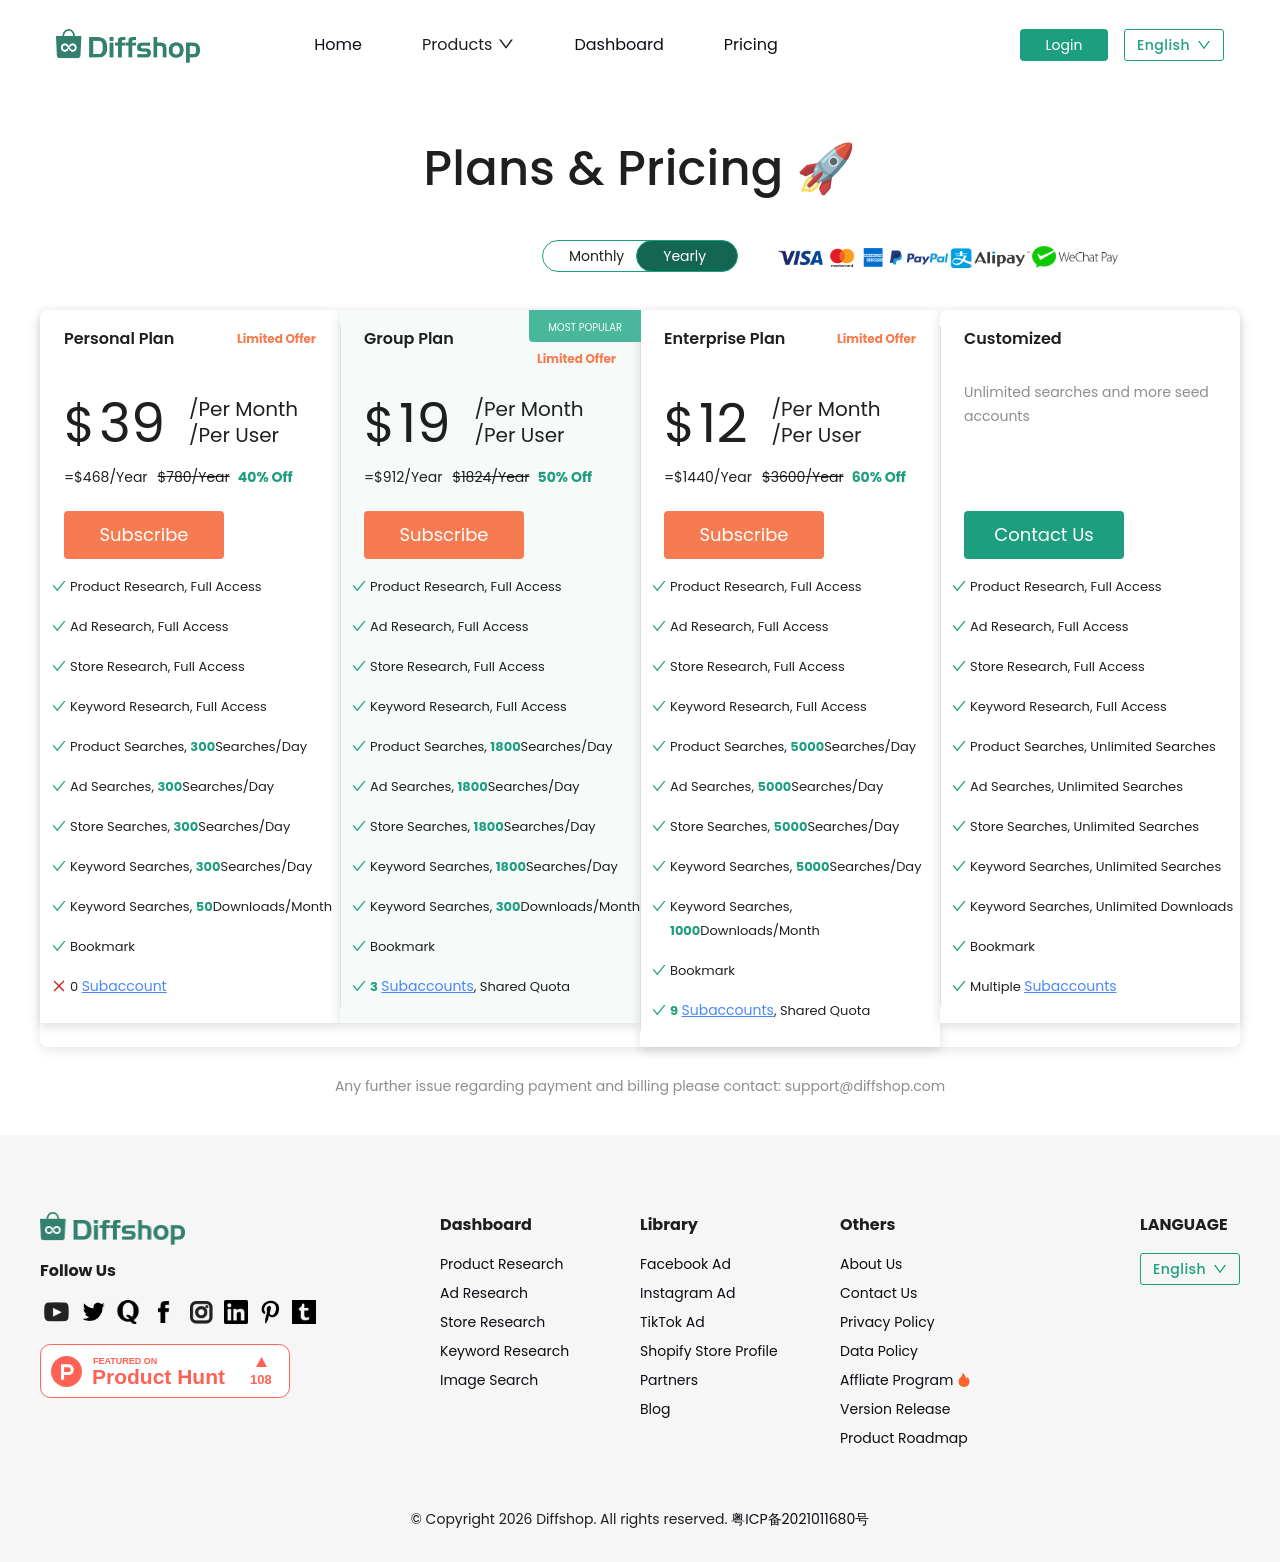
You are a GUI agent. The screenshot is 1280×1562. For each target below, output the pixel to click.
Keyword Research (504, 1351)
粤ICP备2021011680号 (800, 1519)
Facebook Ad (685, 1264)
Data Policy (879, 1351)
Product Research (501, 1264)
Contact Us (878, 1293)
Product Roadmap (904, 1438)
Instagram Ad (687, 1293)
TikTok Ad (672, 1322)
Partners (669, 1380)
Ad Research (484, 1293)
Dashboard (618, 44)
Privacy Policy (887, 1322)
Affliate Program (905, 1380)
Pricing (751, 44)
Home (338, 44)
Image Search (489, 1380)
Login (1064, 45)
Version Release (895, 1409)
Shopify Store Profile (709, 1351)
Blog (655, 1409)
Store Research (492, 1322)
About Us (871, 1264)
